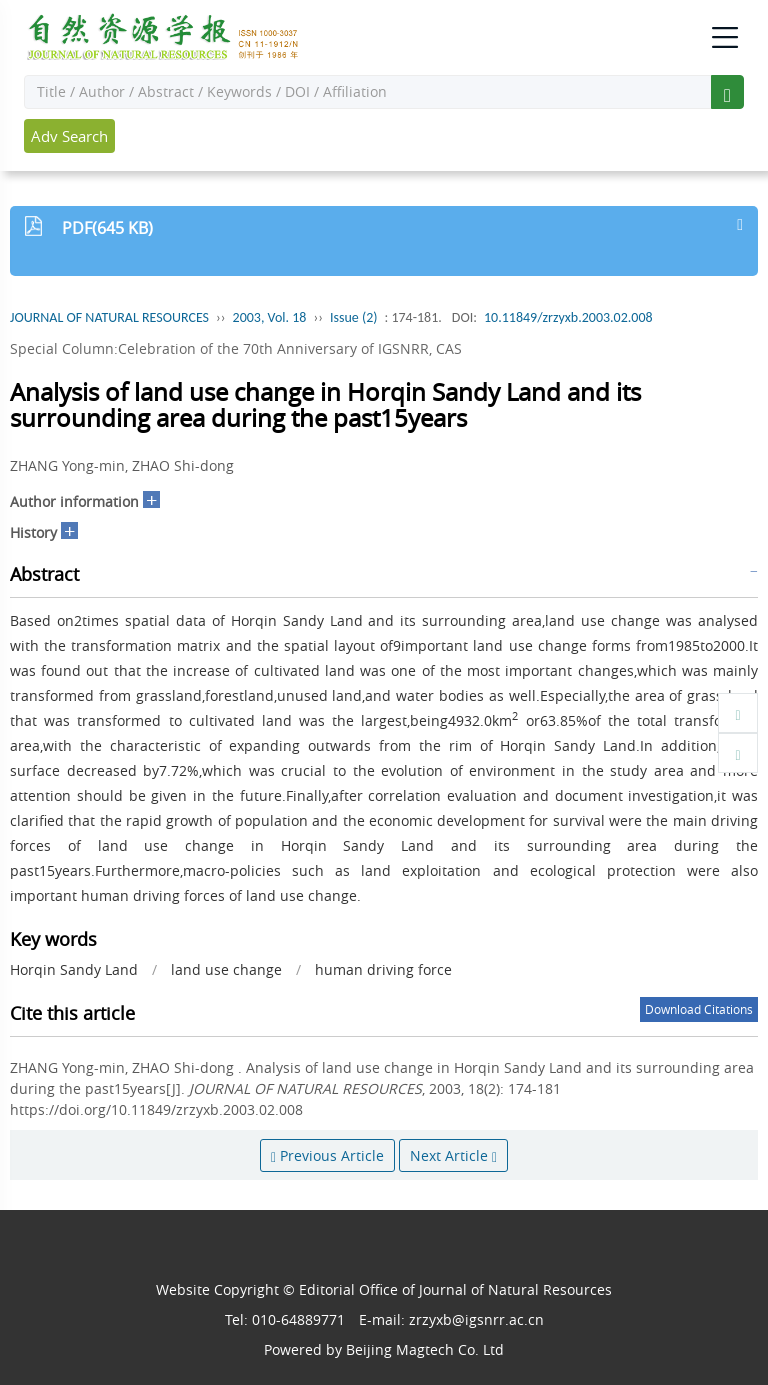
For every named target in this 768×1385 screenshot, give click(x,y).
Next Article (453, 1155)
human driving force (383, 969)
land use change (226, 969)
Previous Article (327, 1155)
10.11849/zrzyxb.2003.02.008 (568, 317)
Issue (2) (354, 317)
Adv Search (69, 136)
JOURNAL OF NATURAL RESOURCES (109, 317)
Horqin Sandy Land (74, 969)
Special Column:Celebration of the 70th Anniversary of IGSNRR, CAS (236, 348)
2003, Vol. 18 (270, 317)
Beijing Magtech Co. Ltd (425, 1349)
